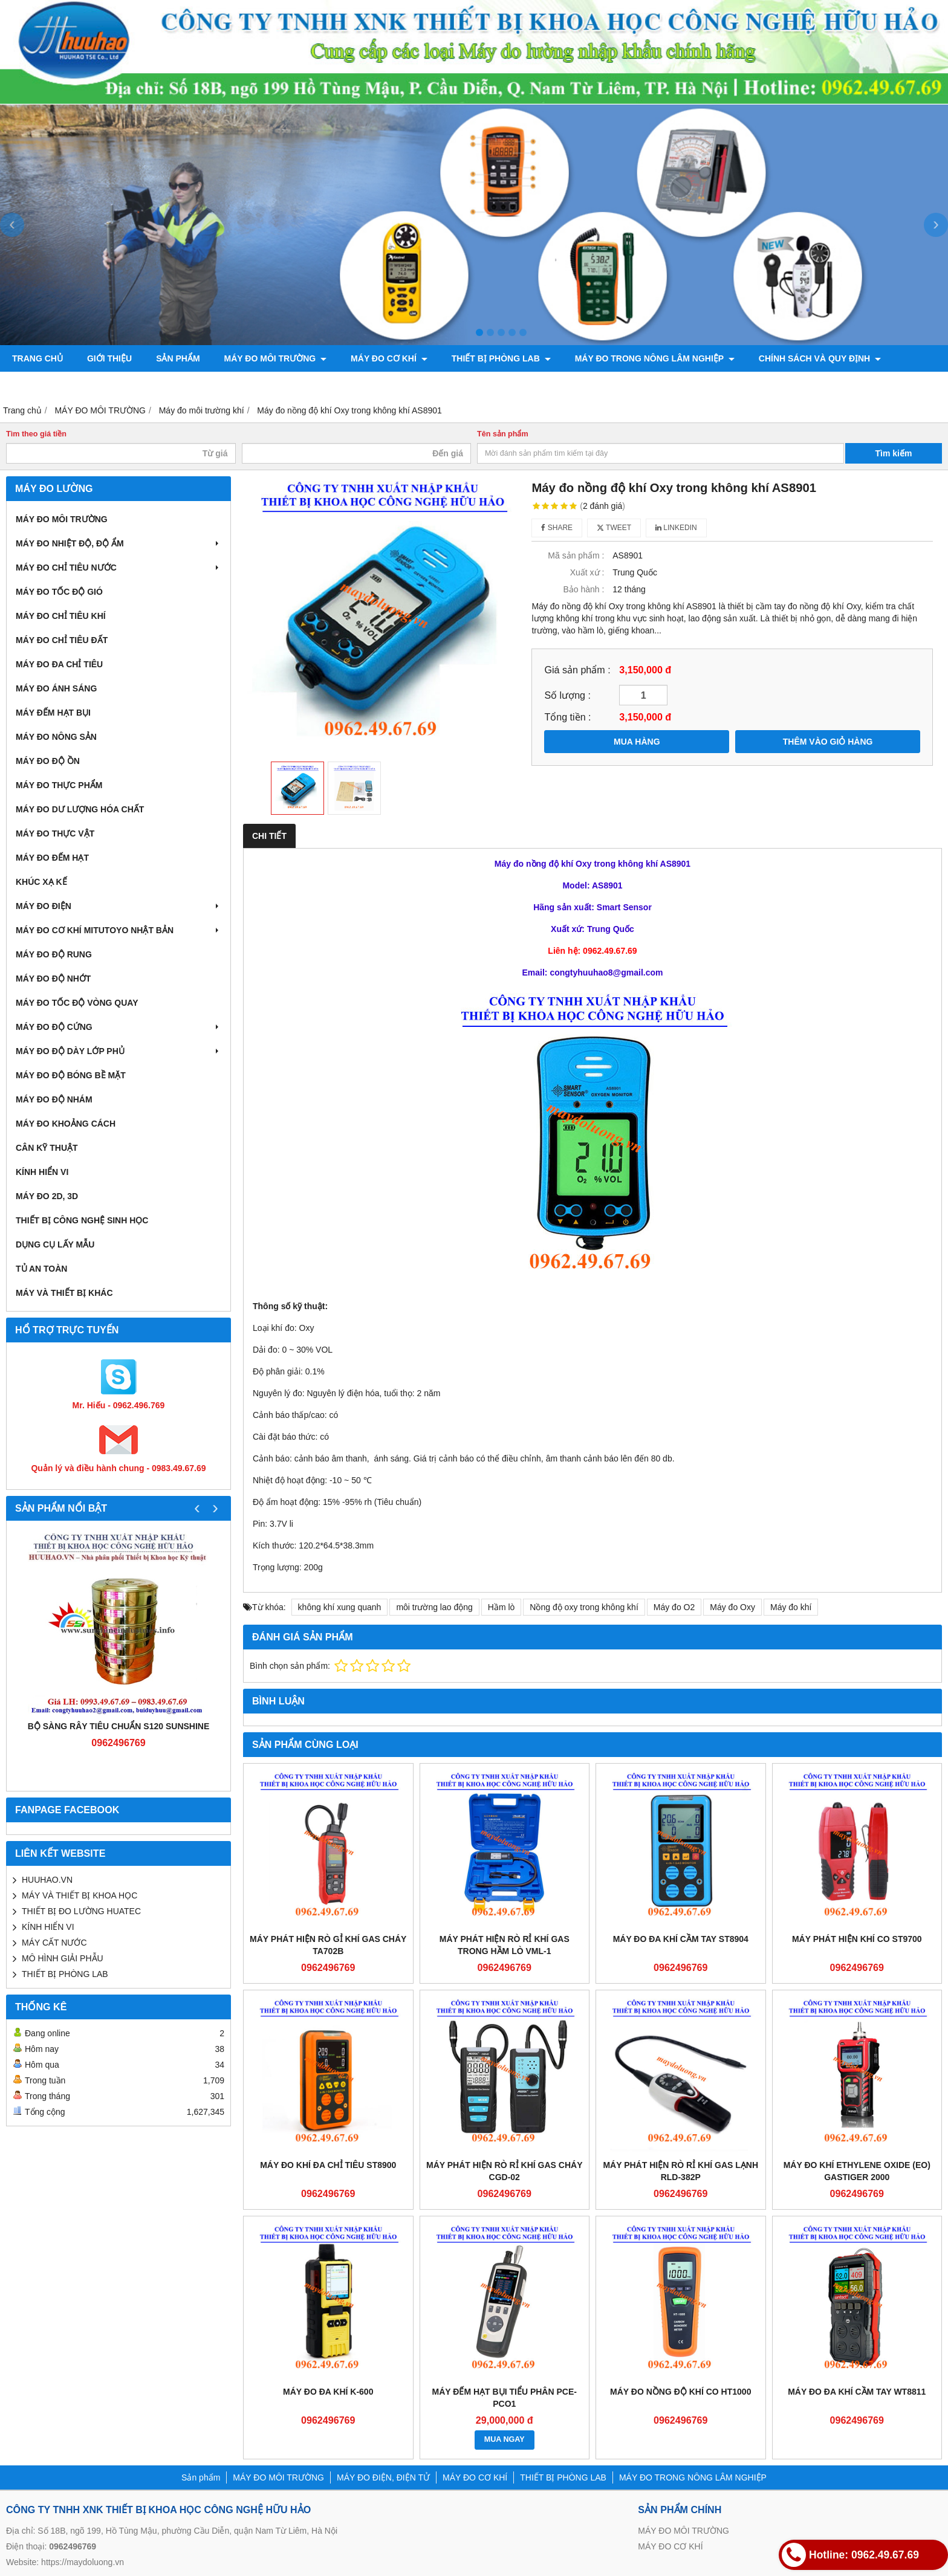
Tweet (614, 527)
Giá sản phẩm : (577, 669)
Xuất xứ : (587, 572)
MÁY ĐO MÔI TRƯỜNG (275, 358)
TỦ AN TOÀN (41, 1268)
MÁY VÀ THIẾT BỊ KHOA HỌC (79, 1895)
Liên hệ (28, 385)
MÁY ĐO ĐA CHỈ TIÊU (59, 664)
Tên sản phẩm (502, 434)
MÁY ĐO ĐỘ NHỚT (53, 978)
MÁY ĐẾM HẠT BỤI (53, 712)
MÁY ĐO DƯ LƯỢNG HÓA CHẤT (80, 809)
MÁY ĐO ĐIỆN (118, 906)
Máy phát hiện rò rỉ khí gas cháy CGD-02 (504, 2171)
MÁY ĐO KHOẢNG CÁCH (65, 1123)
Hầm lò (501, 1607)
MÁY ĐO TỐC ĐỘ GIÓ (59, 592)
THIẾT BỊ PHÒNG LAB (501, 358)
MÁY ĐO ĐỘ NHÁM (54, 1099)
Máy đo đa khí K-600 (328, 2391)
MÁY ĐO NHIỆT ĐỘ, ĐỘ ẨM (118, 543)
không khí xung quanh (339, 1607)
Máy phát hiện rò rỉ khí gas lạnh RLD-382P (680, 2171)
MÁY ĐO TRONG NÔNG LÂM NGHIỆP (655, 358)
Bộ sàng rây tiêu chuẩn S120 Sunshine (119, 1726)
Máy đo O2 (674, 1607)
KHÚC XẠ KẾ (41, 882)
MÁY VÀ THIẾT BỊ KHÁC (64, 1293)
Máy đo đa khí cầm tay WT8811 (857, 2391)
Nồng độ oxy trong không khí (584, 1607)
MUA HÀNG (637, 741)
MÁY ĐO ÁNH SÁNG (56, 688)
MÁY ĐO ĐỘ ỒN (48, 761)
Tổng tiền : (567, 716)
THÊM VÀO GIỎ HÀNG (828, 741)
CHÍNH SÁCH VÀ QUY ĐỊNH (820, 358)
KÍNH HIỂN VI (42, 1172)
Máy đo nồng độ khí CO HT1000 (680, 2391)
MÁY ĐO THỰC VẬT (55, 833)
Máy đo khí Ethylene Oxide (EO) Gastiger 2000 (857, 2171)
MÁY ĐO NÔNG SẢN (56, 737)
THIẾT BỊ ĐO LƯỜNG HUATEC (81, 1911)
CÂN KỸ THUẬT (47, 1148)
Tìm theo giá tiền (36, 434)
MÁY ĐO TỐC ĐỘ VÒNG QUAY (77, 1003)
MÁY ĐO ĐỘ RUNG (54, 954)
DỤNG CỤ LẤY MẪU (55, 1244)
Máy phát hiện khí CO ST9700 (857, 1939)
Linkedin (676, 527)
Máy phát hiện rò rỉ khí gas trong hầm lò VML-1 (505, 1945)
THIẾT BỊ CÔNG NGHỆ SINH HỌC (82, 1220)
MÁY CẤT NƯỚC (54, 1942)
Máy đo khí (790, 1607)
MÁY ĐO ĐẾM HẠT (52, 857)
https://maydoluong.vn (82, 2562)
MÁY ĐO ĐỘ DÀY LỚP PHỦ (118, 1051)
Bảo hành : (583, 589)
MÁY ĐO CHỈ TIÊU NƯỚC (118, 567)
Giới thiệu (109, 358)
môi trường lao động (434, 1607)
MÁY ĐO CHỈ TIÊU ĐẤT (62, 640)
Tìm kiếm (893, 453)
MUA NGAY (504, 2439)
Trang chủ (37, 358)
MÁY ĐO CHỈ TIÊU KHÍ (61, 616)
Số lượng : (567, 695)
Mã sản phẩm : (576, 555)
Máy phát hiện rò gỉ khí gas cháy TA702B (328, 1945)
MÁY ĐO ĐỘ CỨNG (118, 1027)
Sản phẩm (178, 358)
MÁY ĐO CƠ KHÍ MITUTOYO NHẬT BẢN (118, 930)
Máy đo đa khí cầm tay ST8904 (680, 1939)
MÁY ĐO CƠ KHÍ (389, 358)
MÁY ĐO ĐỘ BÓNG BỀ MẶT (71, 1075)
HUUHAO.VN (47, 1880)
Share (557, 527)
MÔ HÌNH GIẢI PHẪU (62, 1958)
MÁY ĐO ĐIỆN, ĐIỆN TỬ (383, 2477)
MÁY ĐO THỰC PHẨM (59, 785)
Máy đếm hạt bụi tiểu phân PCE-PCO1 (504, 2398)
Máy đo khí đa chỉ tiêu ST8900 (328, 2165)
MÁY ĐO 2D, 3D (47, 1196)
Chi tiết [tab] (269, 836)
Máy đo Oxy (732, 1607)
